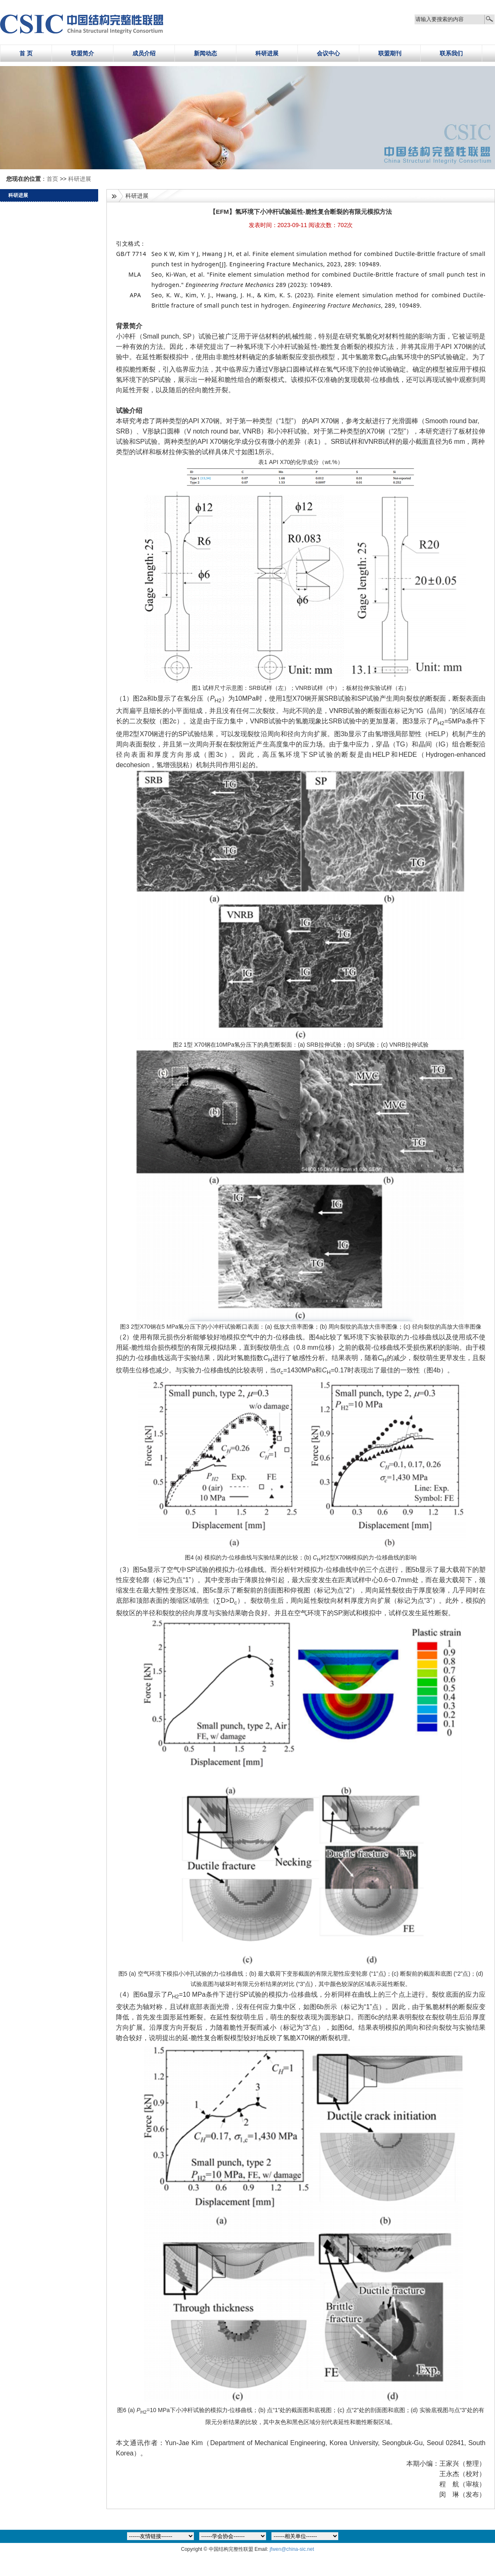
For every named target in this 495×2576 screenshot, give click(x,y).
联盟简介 (82, 53)
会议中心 (328, 53)
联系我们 (451, 53)
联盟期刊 (389, 53)
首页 (53, 178)
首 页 (26, 53)
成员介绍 (144, 53)
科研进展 (266, 53)
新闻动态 (205, 53)
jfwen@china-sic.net (292, 2549)
